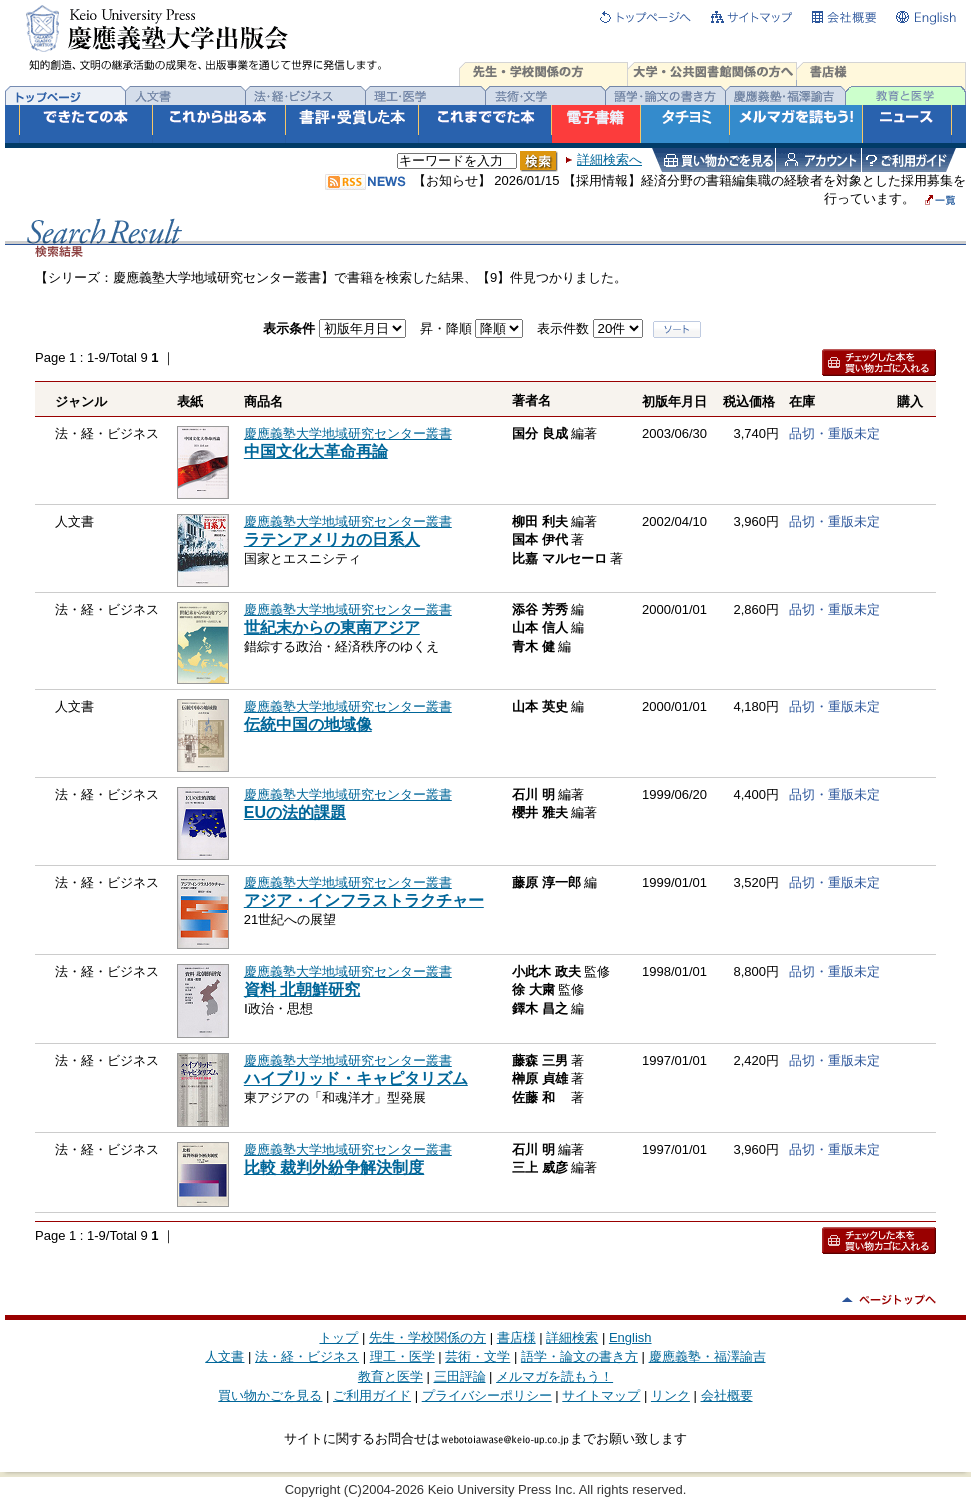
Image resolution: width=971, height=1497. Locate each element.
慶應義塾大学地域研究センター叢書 (348, 433)
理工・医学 (402, 1356)
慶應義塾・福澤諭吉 (707, 1356)
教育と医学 (390, 1376)
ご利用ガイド (372, 1395)
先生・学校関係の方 (427, 1337)
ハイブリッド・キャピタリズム (356, 1078)
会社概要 (727, 1395)
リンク (670, 1395)
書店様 (516, 1337)
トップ (338, 1337)
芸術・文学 (477, 1356)
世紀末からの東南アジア (332, 627)
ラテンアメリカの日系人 (332, 539)
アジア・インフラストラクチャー (364, 900)
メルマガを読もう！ (554, 1376)
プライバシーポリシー (487, 1395)
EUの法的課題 (295, 812)
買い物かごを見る (270, 1395)
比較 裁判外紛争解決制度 (334, 1167)
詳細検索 (572, 1337)
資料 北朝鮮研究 (302, 989)
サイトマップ (601, 1395)
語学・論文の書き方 (579, 1356)
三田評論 (460, 1376)
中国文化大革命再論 (316, 451)
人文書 (224, 1356)
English (630, 1337)
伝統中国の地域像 (308, 724)
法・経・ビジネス (307, 1356)
